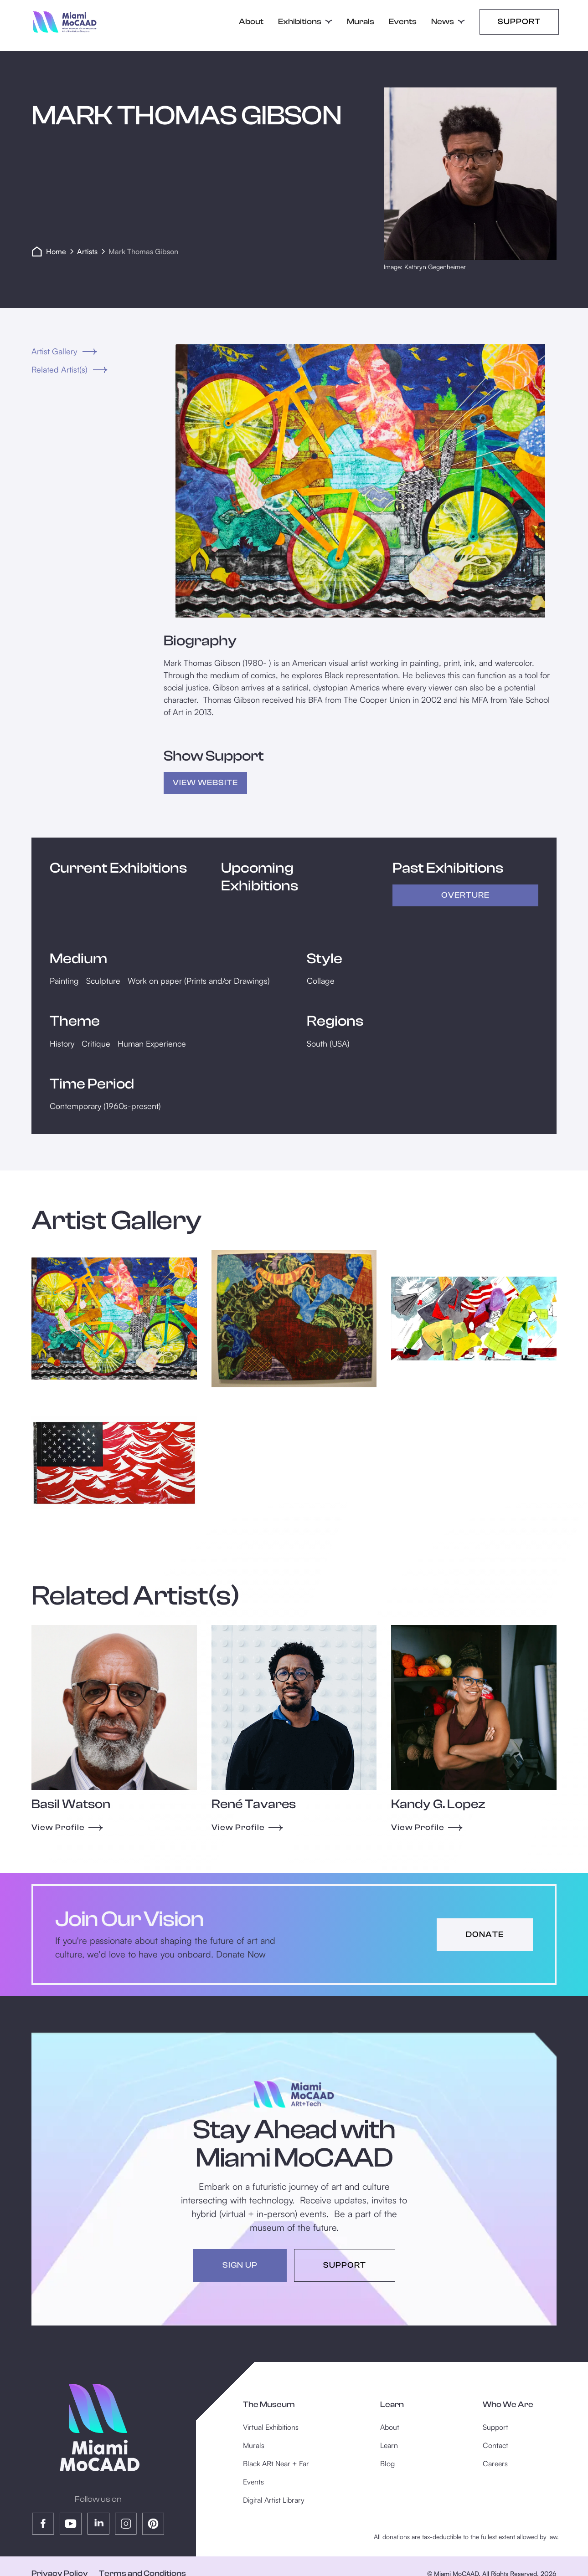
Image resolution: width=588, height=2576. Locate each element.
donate (485, 1934)
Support (519, 21)
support (344, 2265)
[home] (65, 22)
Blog (387, 2463)
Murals (360, 21)
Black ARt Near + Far (276, 2463)
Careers (495, 2463)
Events (403, 21)
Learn (389, 2445)
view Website (205, 782)
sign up (240, 2265)
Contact (495, 2445)
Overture (465, 895)
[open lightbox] (360, 481)
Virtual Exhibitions (271, 2427)
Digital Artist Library (273, 2499)
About (251, 21)
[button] (305, 21)
